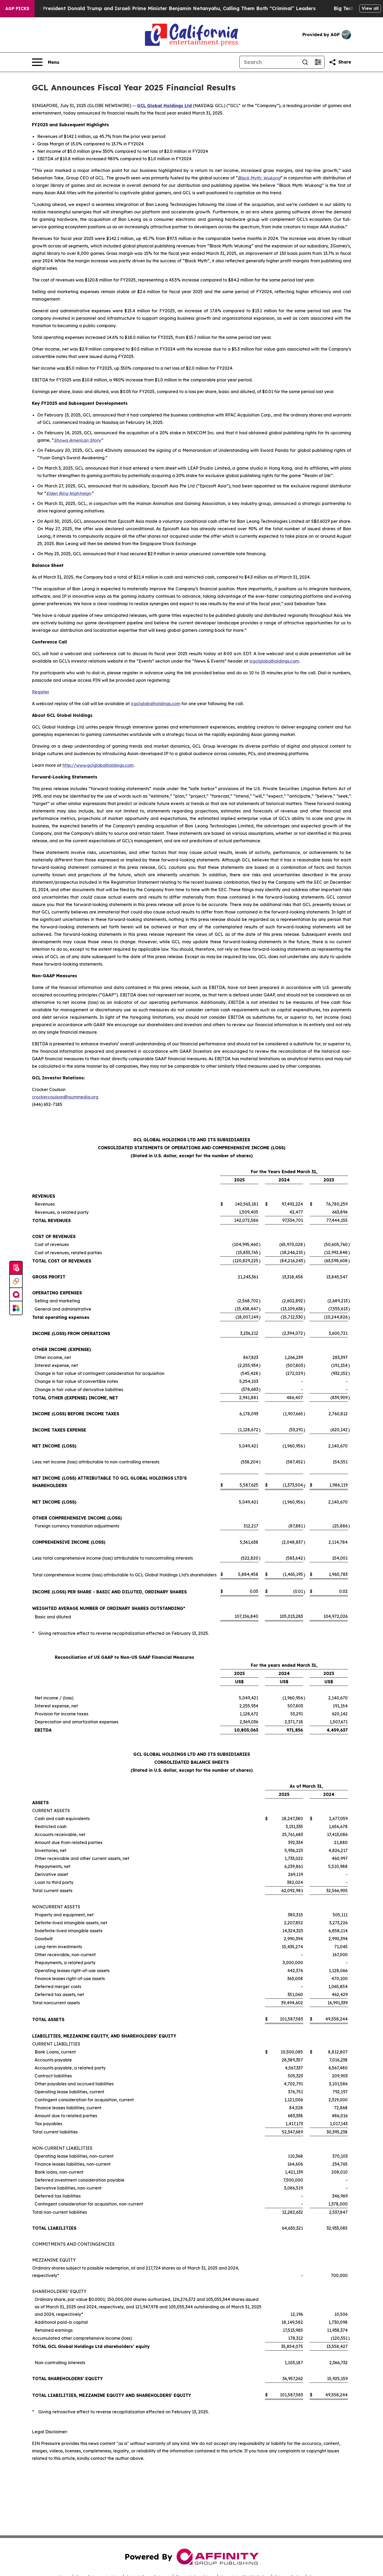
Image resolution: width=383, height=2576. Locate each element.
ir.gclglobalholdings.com (274, 661)
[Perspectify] (16, 1281)
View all (370, 8)
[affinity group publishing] (16, 1294)
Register (40, 691)
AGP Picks (17, 8)
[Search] (269, 62)
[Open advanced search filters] (317, 62)
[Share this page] (340, 62)
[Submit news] (16, 1268)
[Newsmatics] (16, 1308)
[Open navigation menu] (45, 62)
